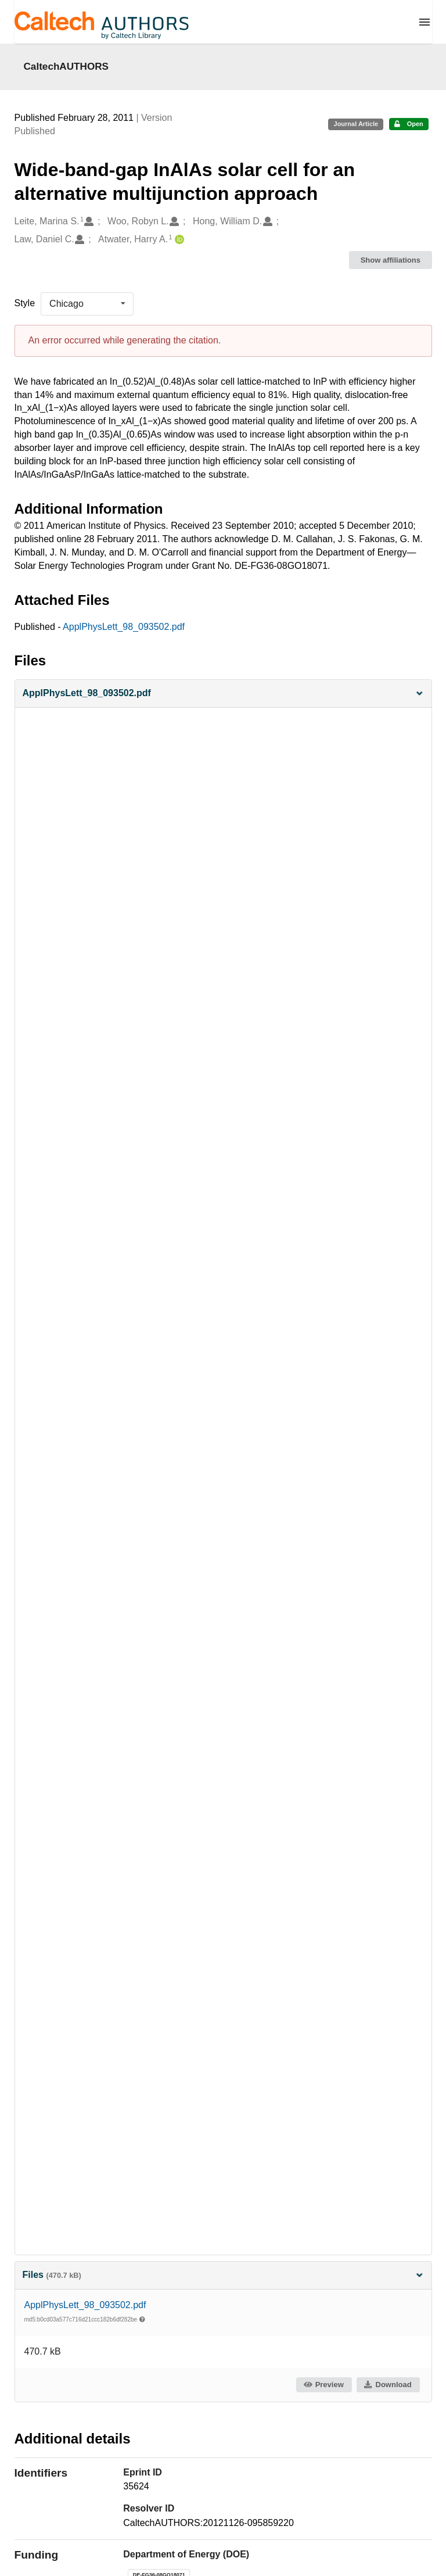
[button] (223, 693)
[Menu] (424, 22)
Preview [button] (323, 2384)
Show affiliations (390, 260)
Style (25, 303)
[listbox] (87, 304)
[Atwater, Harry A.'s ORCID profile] (178, 239)
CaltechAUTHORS (66, 66)
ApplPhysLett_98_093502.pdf (124, 627)
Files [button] (223, 2275)
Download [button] (387, 2384)
